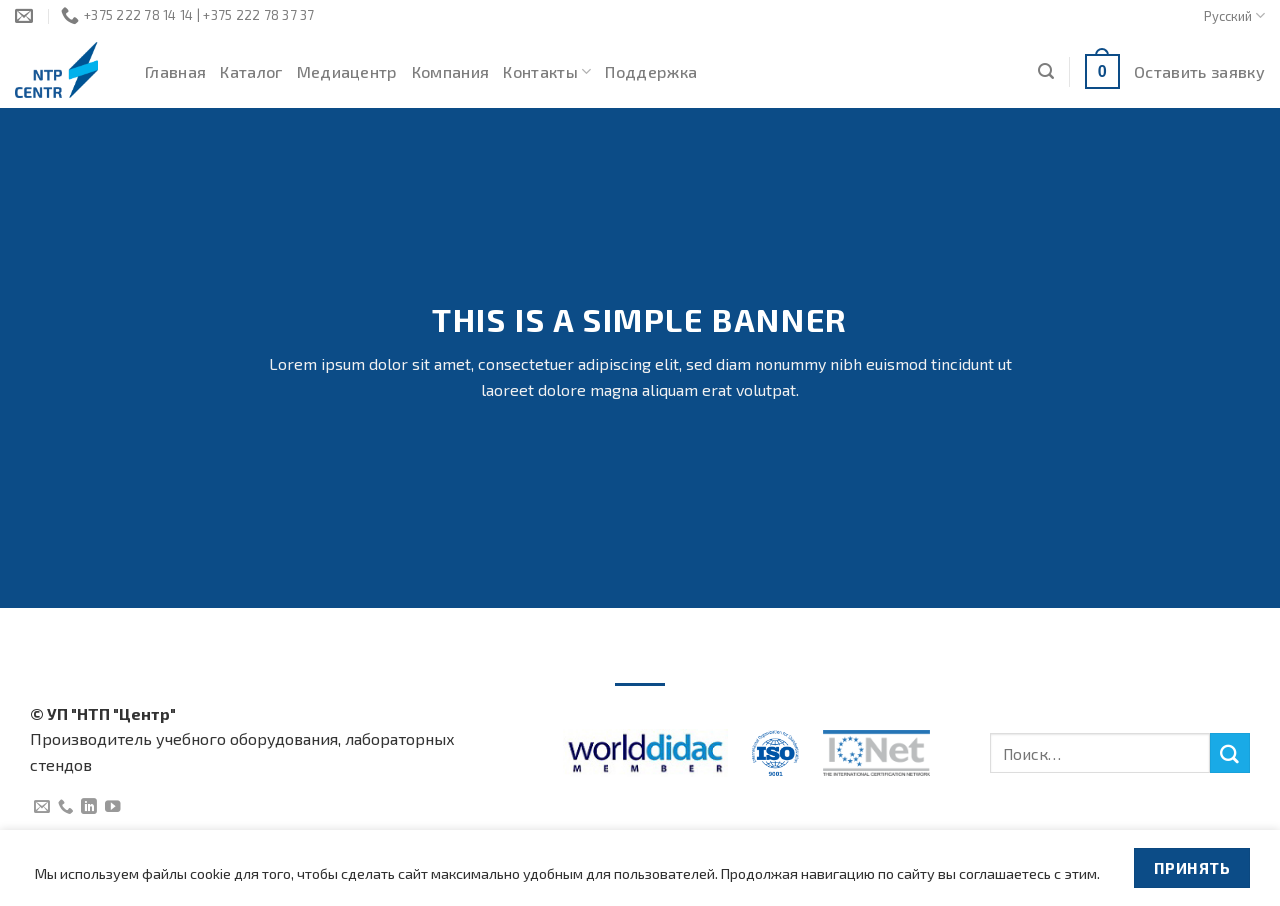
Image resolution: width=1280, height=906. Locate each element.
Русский (1234, 15)
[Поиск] (1046, 71)
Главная (175, 71)
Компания (451, 71)
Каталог (251, 71)
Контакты (547, 72)
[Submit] (1230, 753)
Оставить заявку (1199, 71)
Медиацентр (347, 71)
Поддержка (651, 71)
